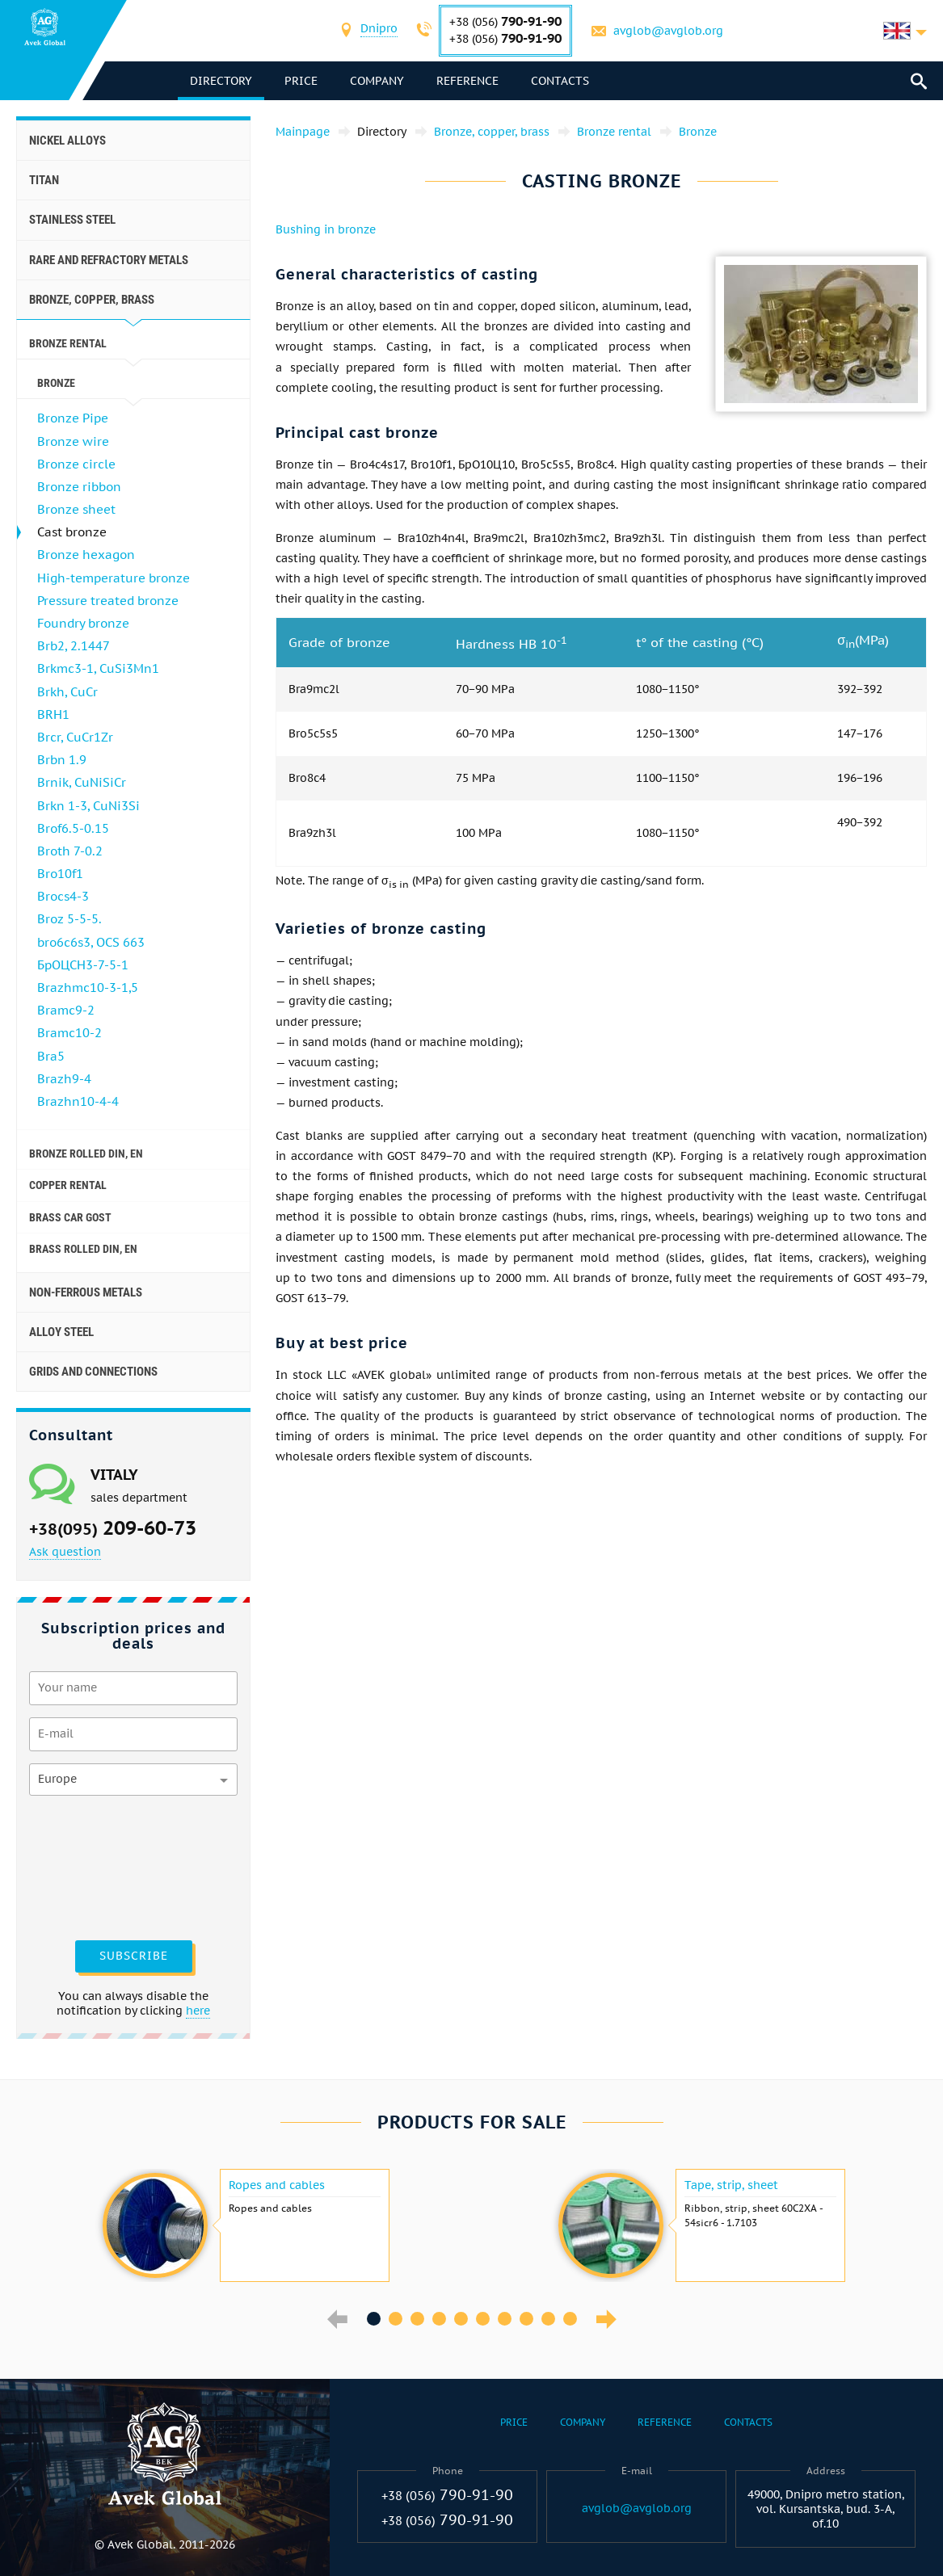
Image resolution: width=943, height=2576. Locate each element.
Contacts (560, 81)
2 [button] (395, 2319)
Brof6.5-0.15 (73, 828)
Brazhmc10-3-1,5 (87, 987)
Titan (44, 180)
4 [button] (439, 2319)
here (198, 2010)
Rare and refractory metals (108, 260)
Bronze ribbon (79, 486)
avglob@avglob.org (668, 30)
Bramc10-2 (69, 1032)
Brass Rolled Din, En (83, 1248)
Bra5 (51, 1056)
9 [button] (548, 2319)
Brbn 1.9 (61, 759)
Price (301, 81)
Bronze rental (68, 343)
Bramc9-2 (66, 1010)
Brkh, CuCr (67, 692)
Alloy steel (61, 1332)
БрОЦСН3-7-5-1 (82, 965)
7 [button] (504, 2319)
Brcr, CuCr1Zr (75, 737)
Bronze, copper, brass (91, 299)
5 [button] (461, 2319)
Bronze (56, 382)
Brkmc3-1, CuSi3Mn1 (98, 668)
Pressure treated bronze (108, 600)
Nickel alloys (67, 140)
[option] (244, 2225)
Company (377, 81)
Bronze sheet (76, 509)
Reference (467, 81)
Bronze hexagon (86, 554)
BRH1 (53, 714)
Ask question (65, 1551)
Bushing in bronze (326, 229)
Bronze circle (76, 464)
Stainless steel (72, 219)
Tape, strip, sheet (731, 2185)
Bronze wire (73, 441)
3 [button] (417, 2319)
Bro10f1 (60, 873)
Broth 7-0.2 (70, 851)
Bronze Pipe (72, 418)
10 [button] (570, 2319)
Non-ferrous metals (85, 1292)
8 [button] (526, 2319)
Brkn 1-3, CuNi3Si (88, 805)
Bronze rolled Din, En (86, 1153)
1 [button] (374, 2319)
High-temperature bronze (113, 578)
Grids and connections (93, 1371)
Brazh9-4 (64, 1078)
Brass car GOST (70, 1217)
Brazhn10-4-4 (78, 1101)
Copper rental (68, 1185)
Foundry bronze (83, 623)
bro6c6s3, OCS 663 (91, 942)
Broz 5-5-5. (69, 919)
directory (221, 81)
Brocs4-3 (63, 896)
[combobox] (379, 30)
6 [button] (483, 2319)
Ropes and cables (277, 2185)
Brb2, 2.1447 (73, 645)
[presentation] (95, 1866)
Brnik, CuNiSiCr (81, 782)
